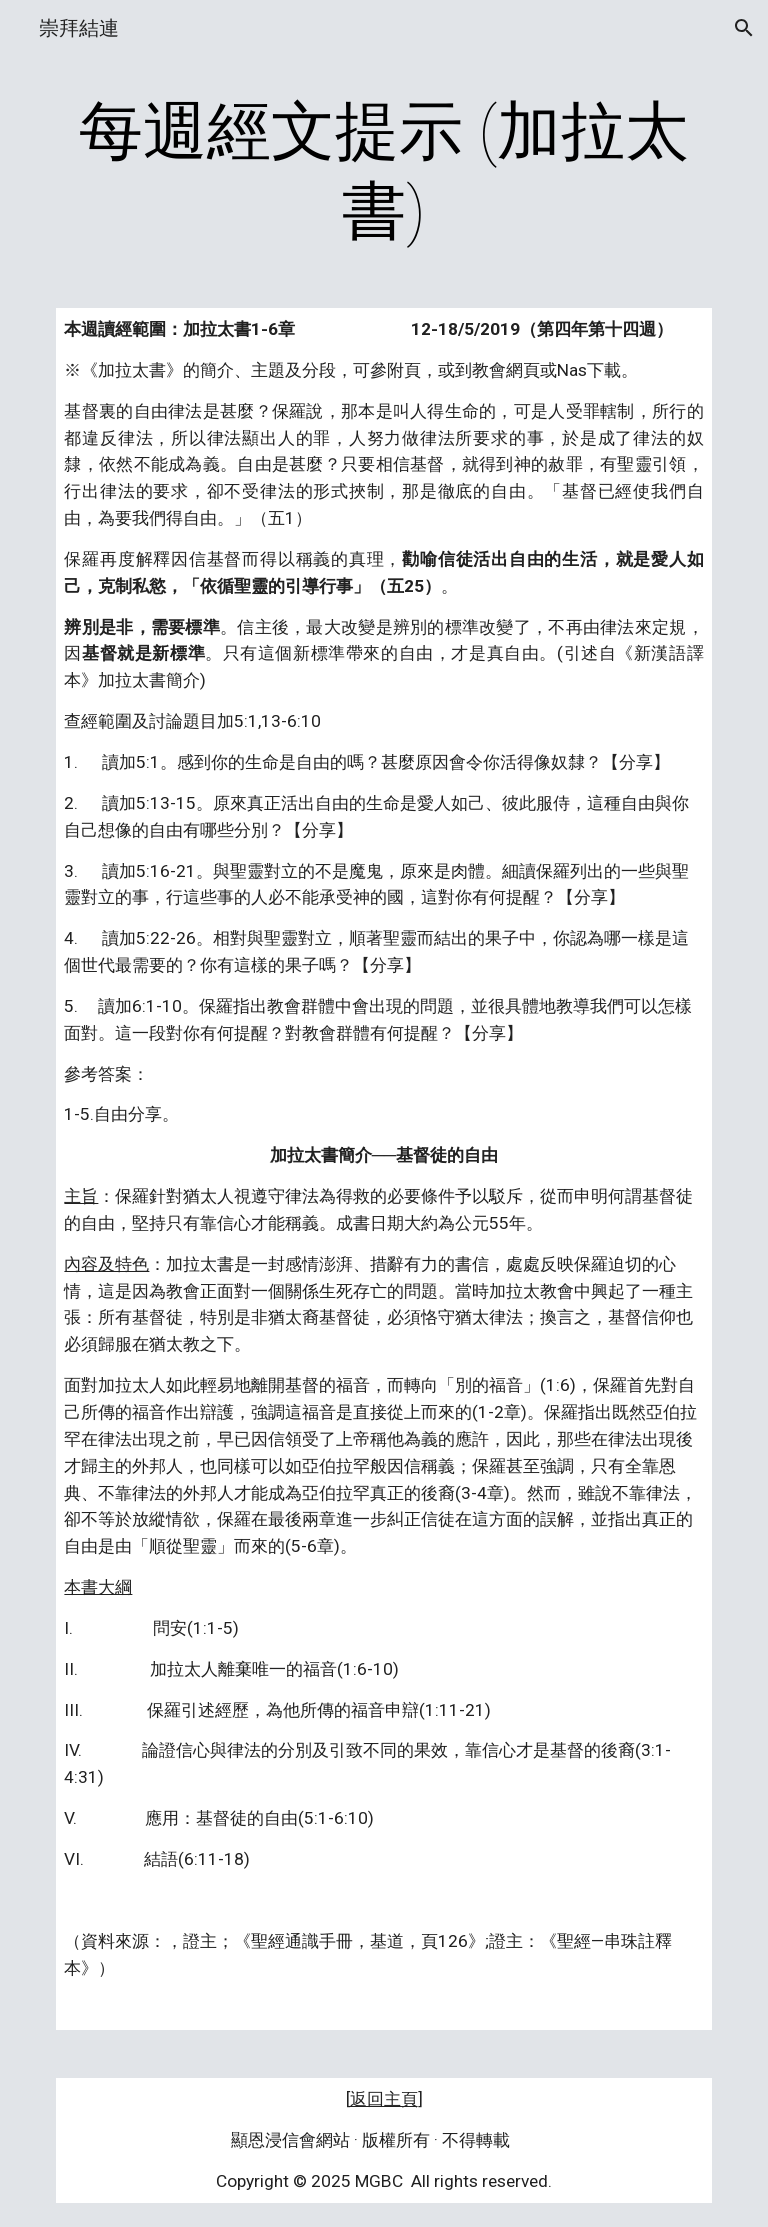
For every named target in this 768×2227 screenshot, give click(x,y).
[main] (383, 172)
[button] (744, 28)
